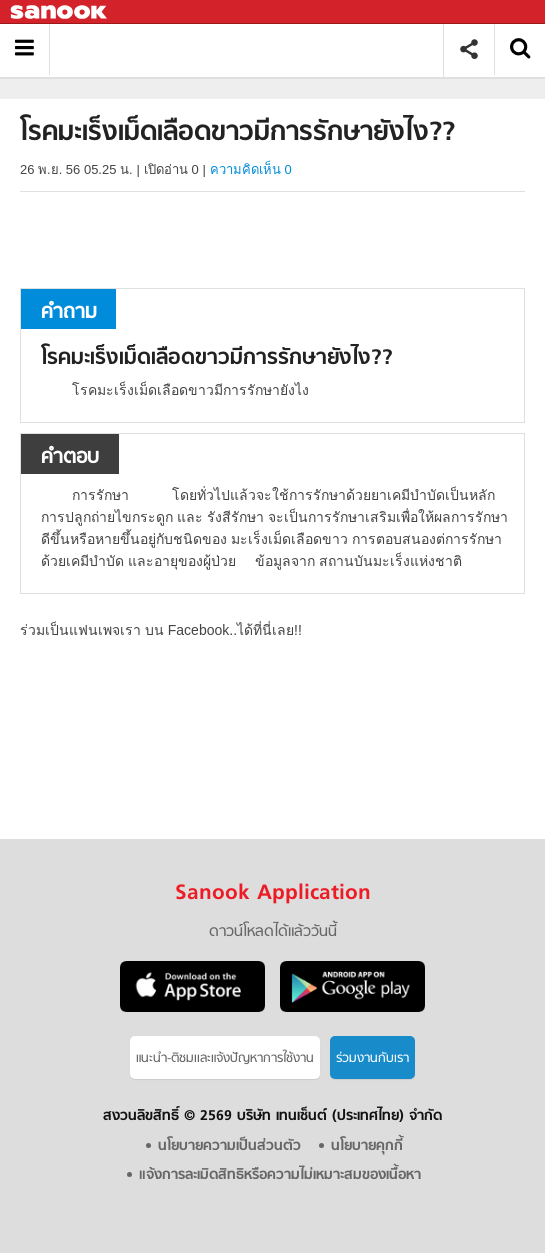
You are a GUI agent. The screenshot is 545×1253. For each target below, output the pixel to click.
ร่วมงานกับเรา (372, 1058)
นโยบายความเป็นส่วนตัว (229, 1146)
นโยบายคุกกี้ (367, 1146)
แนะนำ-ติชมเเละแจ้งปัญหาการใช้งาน (225, 1058)
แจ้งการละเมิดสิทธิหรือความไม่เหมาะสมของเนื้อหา (280, 1175)
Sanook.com (60, 12)
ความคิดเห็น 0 (251, 169)
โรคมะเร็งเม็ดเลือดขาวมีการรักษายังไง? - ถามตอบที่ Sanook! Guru (253, 49)
